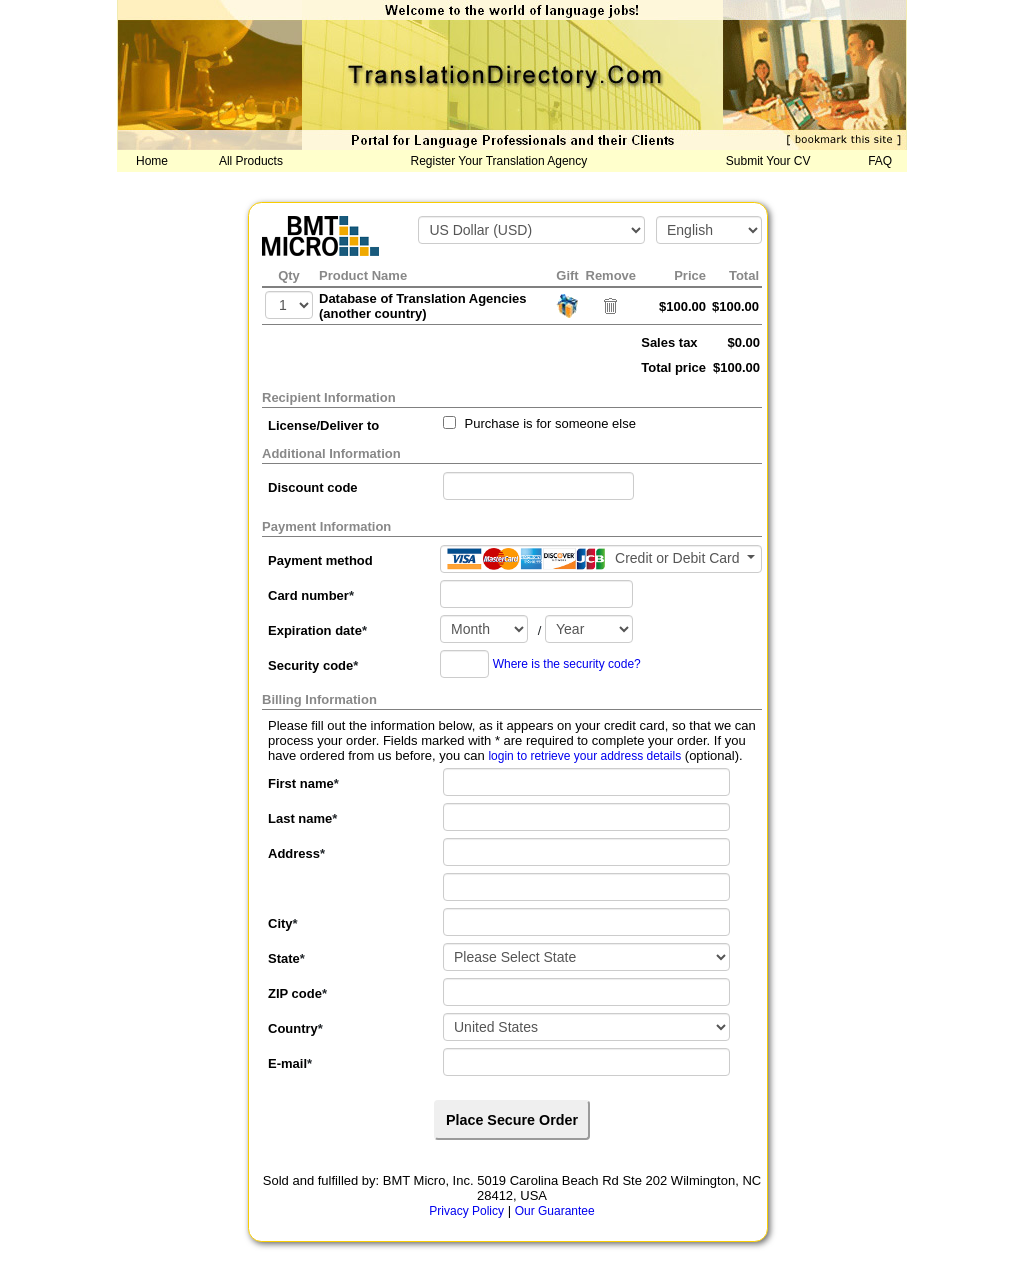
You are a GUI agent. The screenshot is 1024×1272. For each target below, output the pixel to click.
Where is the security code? (567, 664)
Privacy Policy (466, 1211)
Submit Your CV (768, 161)
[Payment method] (601, 559)
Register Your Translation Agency (499, 161)
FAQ (880, 161)
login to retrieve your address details (584, 756)
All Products (251, 161)
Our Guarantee (555, 1211)
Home (152, 161)
